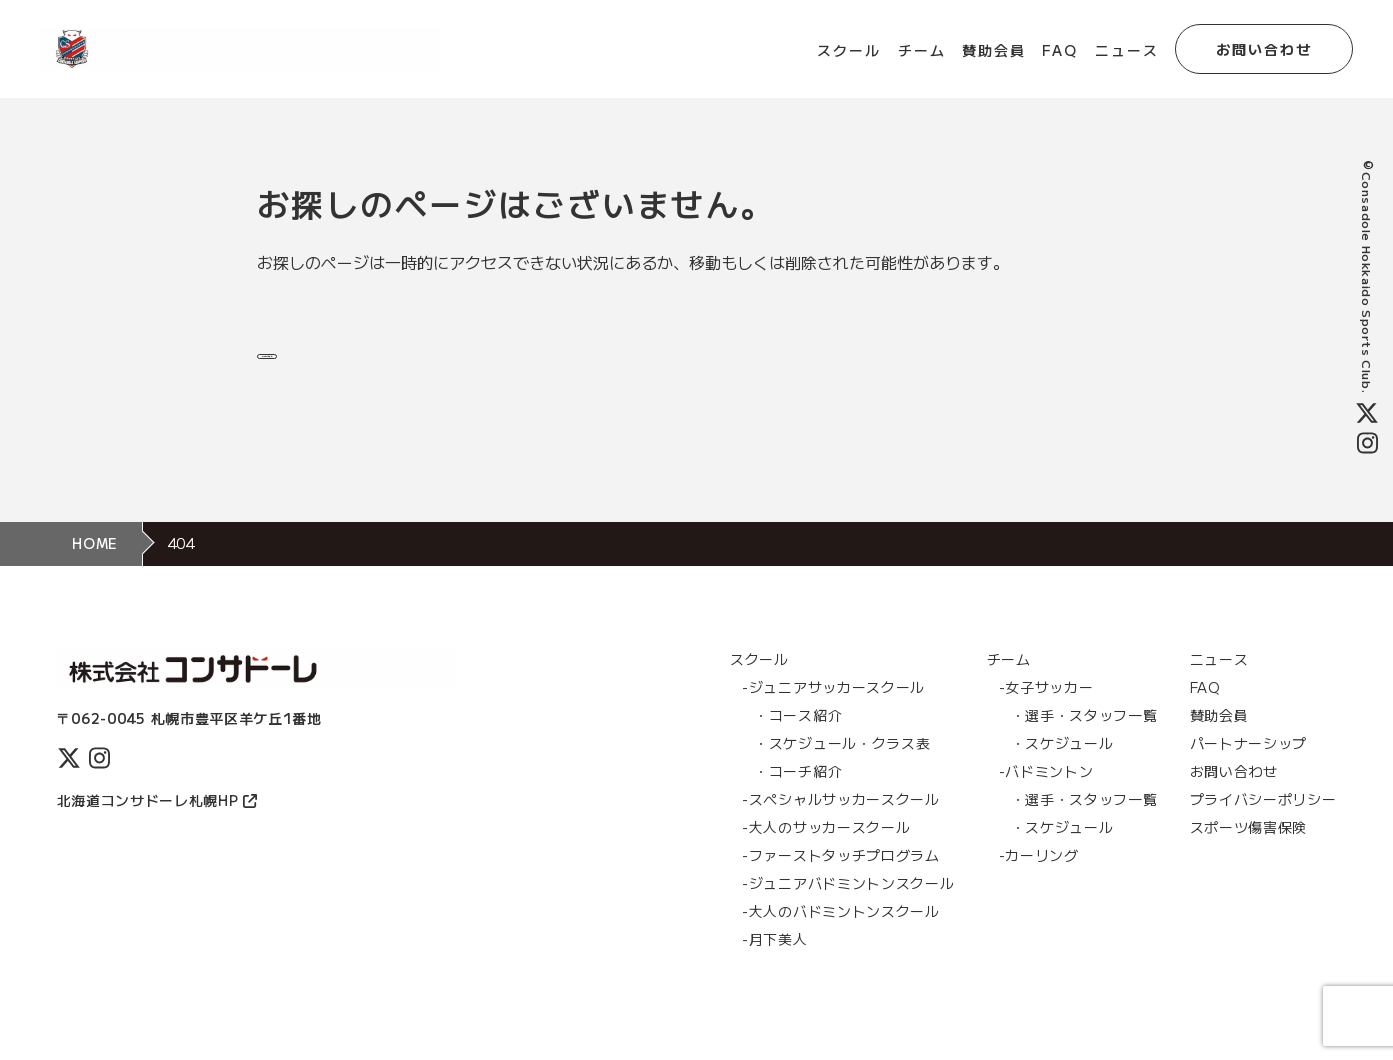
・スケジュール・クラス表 (842, 769)
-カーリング (1039, 881)
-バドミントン (1046, 797)
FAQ (1060, 50)
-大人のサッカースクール (826, 853)
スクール (849, 50)
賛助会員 (994, 50)
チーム (922, 50)
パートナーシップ (1249, 769)
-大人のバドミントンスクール (841, 937)
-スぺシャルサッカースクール (841, 825)
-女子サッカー (1046, 713)
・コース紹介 (798, 741)
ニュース (1127, 50)
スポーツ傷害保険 (1249, 853)
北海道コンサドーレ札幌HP (157, 826)
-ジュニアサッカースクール (833, 713)
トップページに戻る (378, 363)
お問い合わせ (1264, 49)
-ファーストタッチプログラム (841, 881)
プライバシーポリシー (1263, 825)
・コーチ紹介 (798, 797)
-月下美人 (775, 965)
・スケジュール (1062, 769)
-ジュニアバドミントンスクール (848, 909)
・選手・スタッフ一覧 (1084, 741)
